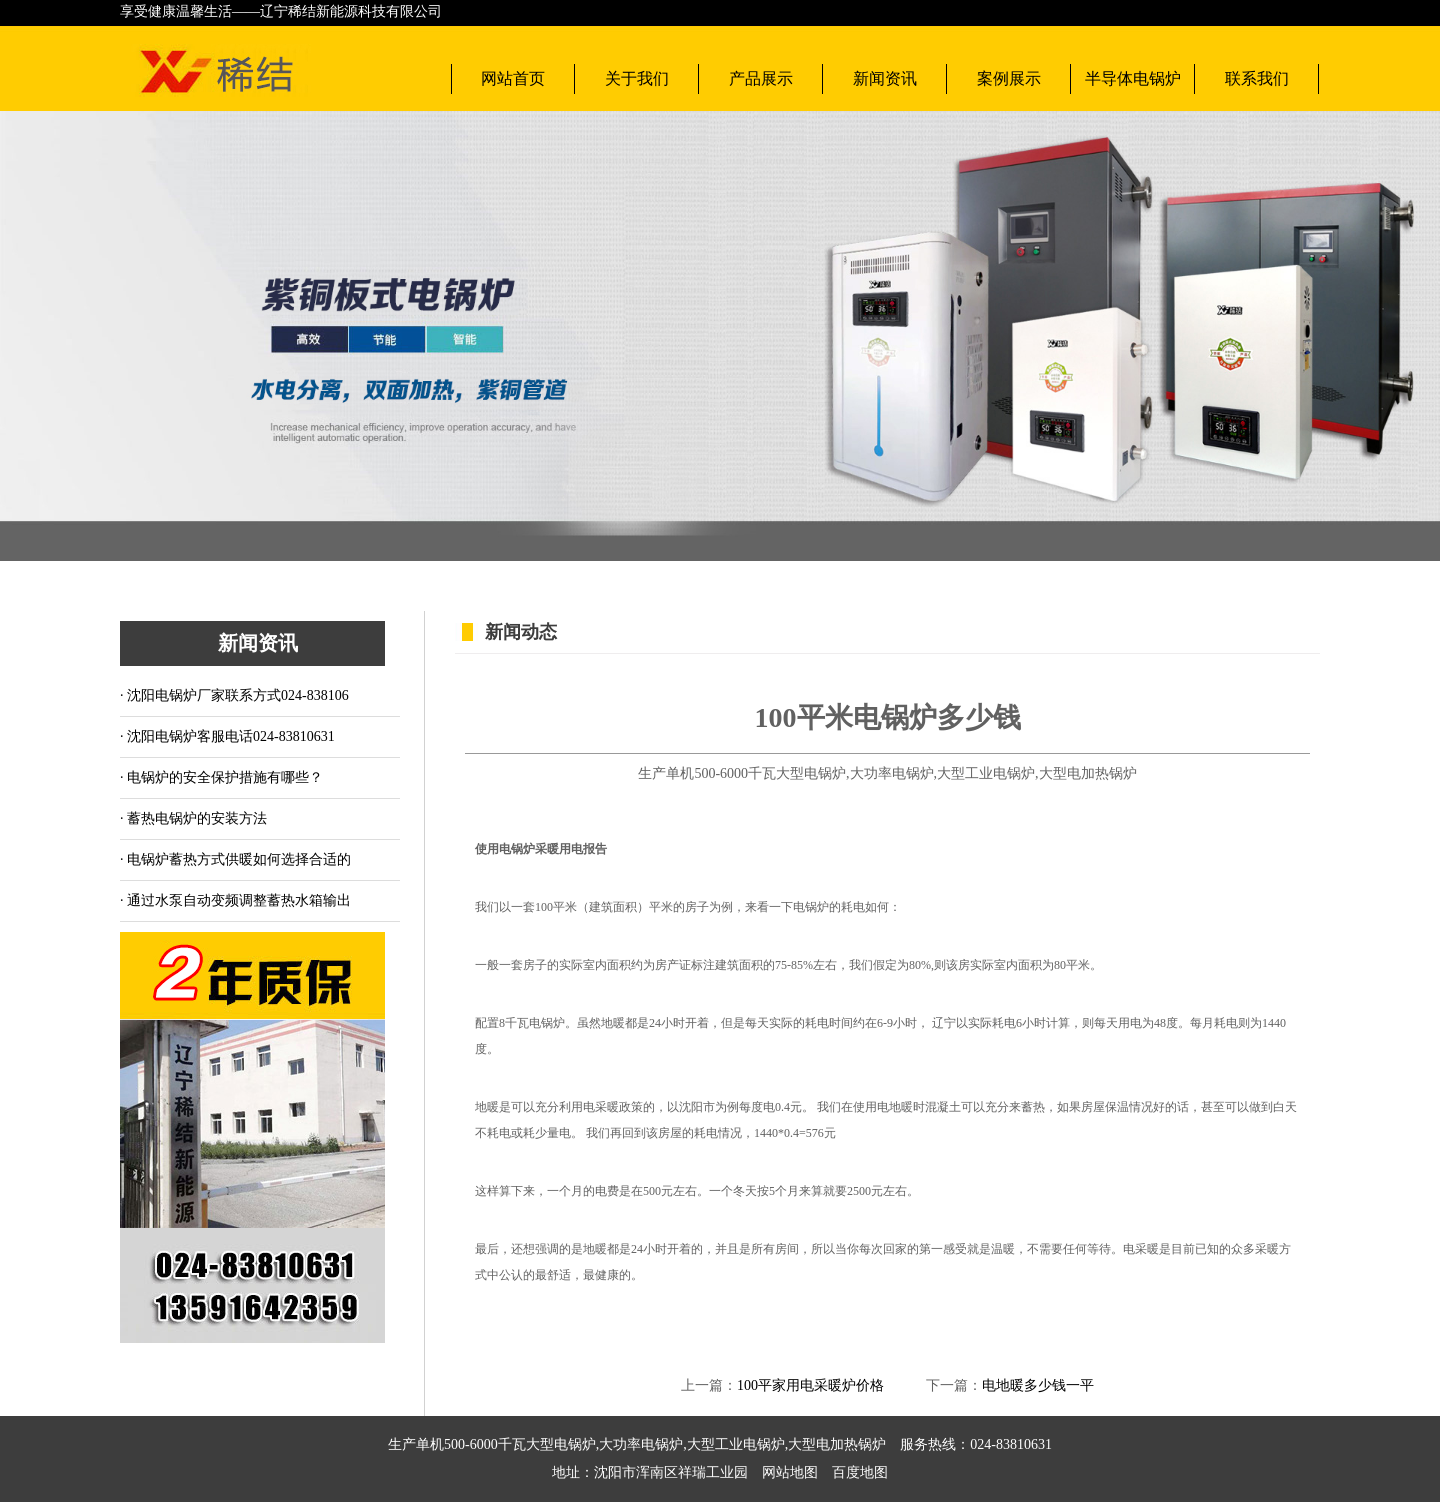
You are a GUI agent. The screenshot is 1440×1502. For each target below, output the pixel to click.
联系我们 (1257, 78)
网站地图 (790, 1472)
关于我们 (637, 78)
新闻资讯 (885, 78)
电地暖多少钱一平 (1038, 1385)
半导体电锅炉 (1133, 78)
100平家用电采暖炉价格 (810, 1385)
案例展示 (1009, 78)
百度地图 (853, 1472)
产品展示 (761, 78)
